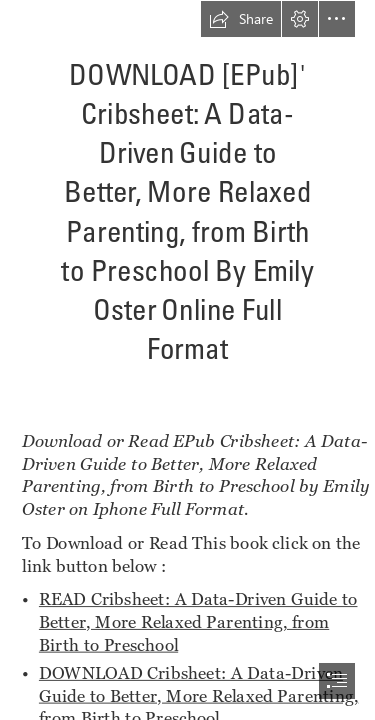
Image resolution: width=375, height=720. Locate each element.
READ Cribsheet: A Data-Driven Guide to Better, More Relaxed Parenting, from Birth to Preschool (198, 621)
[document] (187, 360)
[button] (241, 19)
